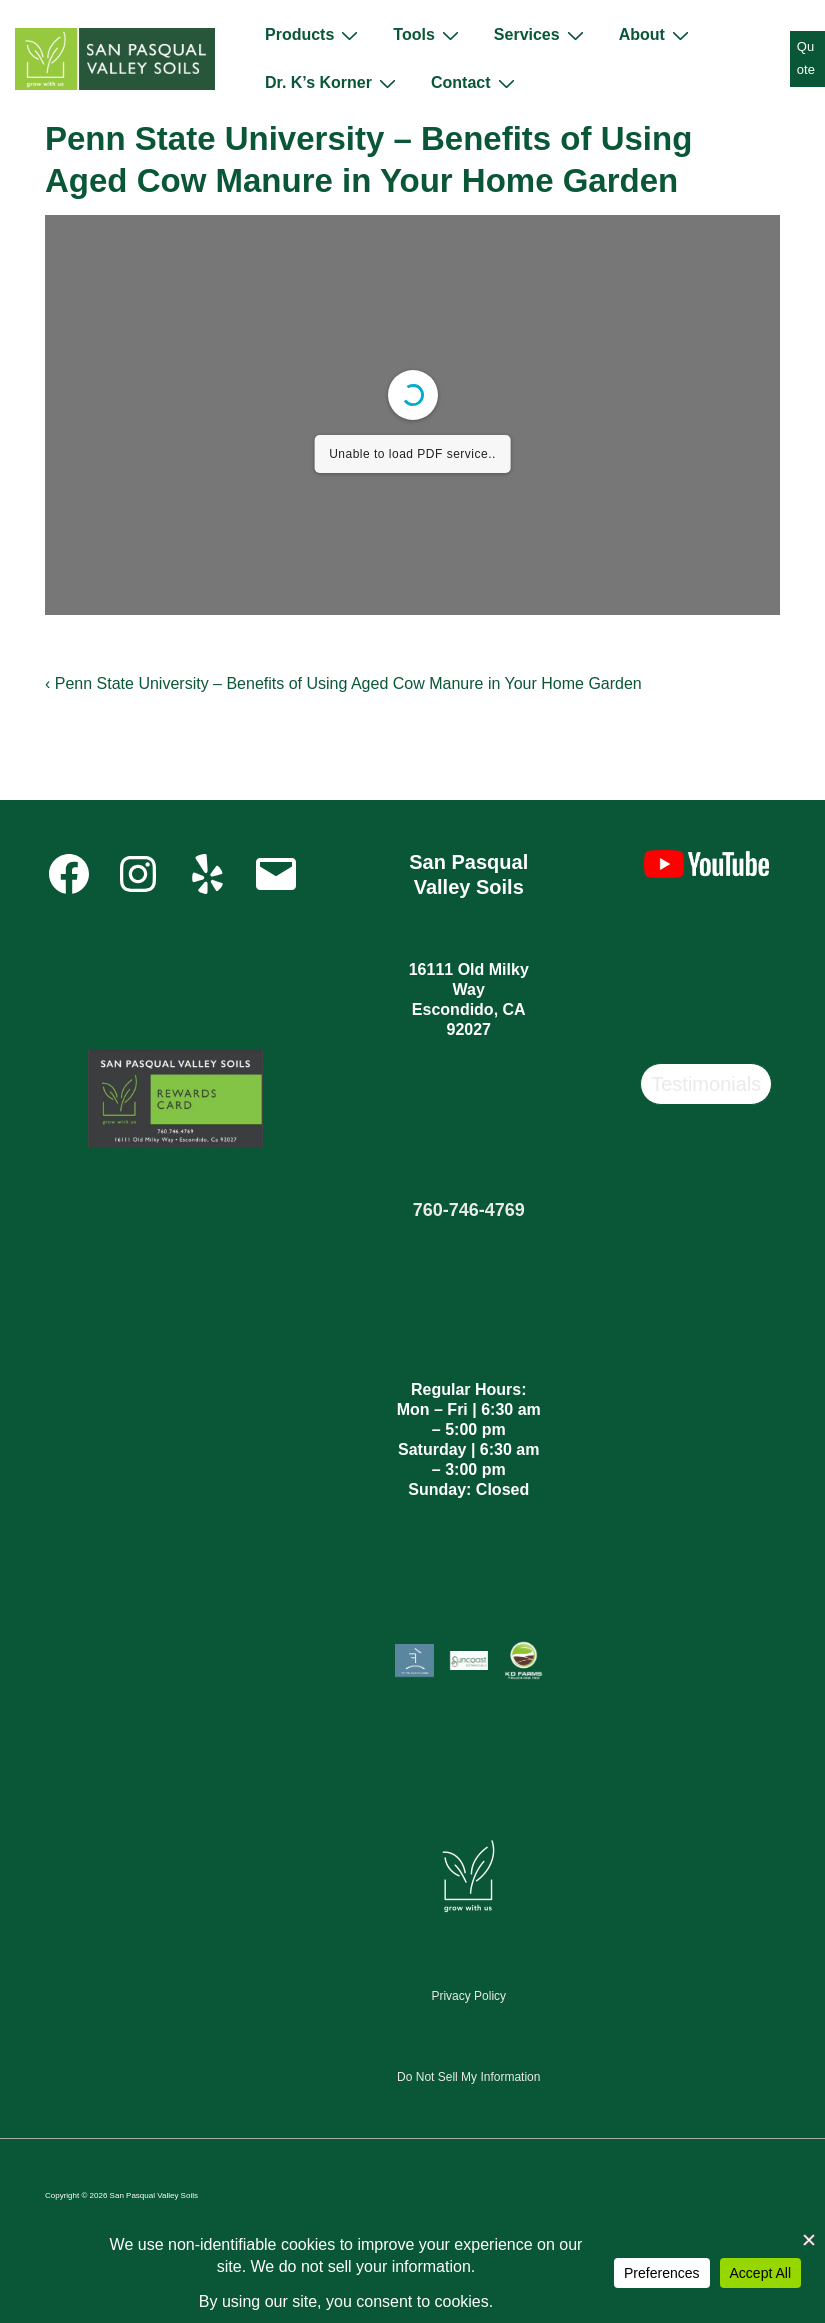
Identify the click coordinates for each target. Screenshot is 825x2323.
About (656, 35)
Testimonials (706, 1084)
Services (541, 35)
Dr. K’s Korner (333, 83)
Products (314, 35)
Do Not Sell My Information (468, 2077)
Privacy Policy (468, 1996)
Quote (806, 58)
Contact (475, 83)
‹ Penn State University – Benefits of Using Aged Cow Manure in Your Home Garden (343, 683)
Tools (428, 35)
